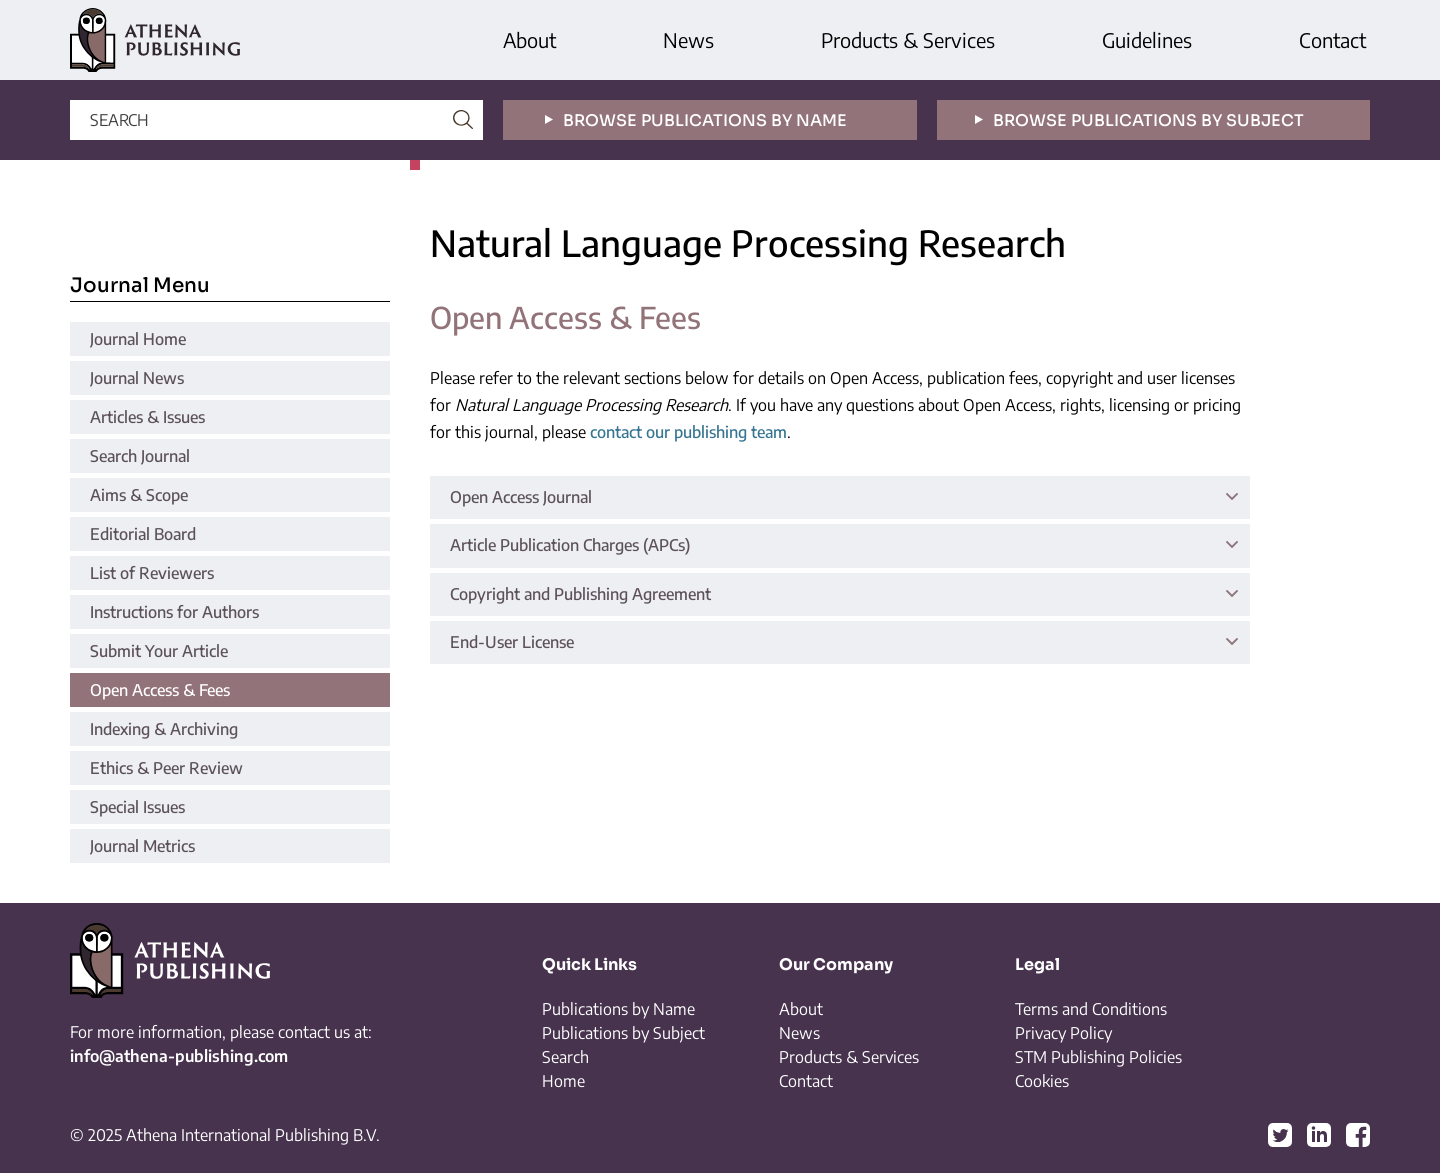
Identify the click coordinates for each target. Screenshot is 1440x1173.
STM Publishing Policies (1098, 1057)
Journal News (137, 378)
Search (565, 1057)
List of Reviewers (152, 573)
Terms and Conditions (1091, 1009)
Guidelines (1147, 39)
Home (563, 1081)
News (688, 39)
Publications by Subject (623, 1033)
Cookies (1042, 1081)
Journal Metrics (142, 846)
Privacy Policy (1063, 1033)
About (529, 39)
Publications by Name (618, 1009)
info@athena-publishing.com (179, 1056)
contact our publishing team (688, 432)
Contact (1332, 39)
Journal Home (138, 339)
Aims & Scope (139, 495)
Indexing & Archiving (164, 729)
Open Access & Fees (160, 690)
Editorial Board (143, 534)
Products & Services (908, 39)
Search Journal (140, 456)
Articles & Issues (147, 417)
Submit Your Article (159, 651)
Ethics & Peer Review (166, 768)
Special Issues (137, 807)
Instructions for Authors (174, 612)
